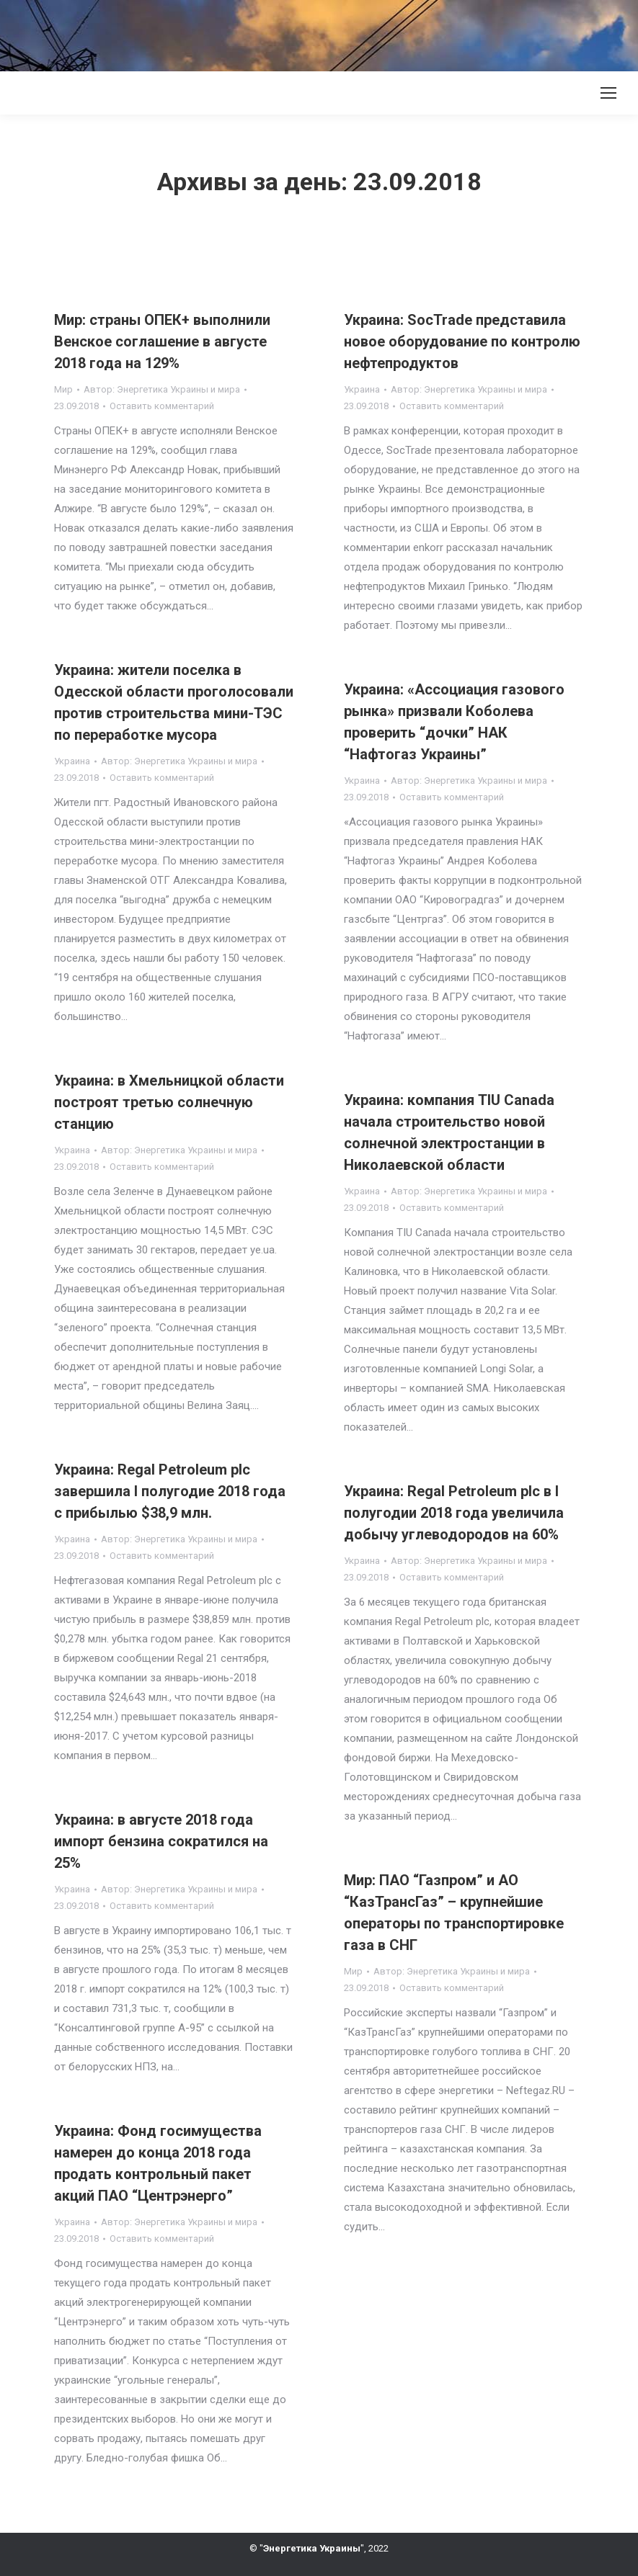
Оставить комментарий (162, 406)
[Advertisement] (262, 32)
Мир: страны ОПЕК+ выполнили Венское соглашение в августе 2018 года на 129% (162, 341)
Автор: (162, 389)
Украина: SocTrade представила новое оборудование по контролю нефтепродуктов (462, 341)
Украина (362, 389)
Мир (63, 389)
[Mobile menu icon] (608, 93)
